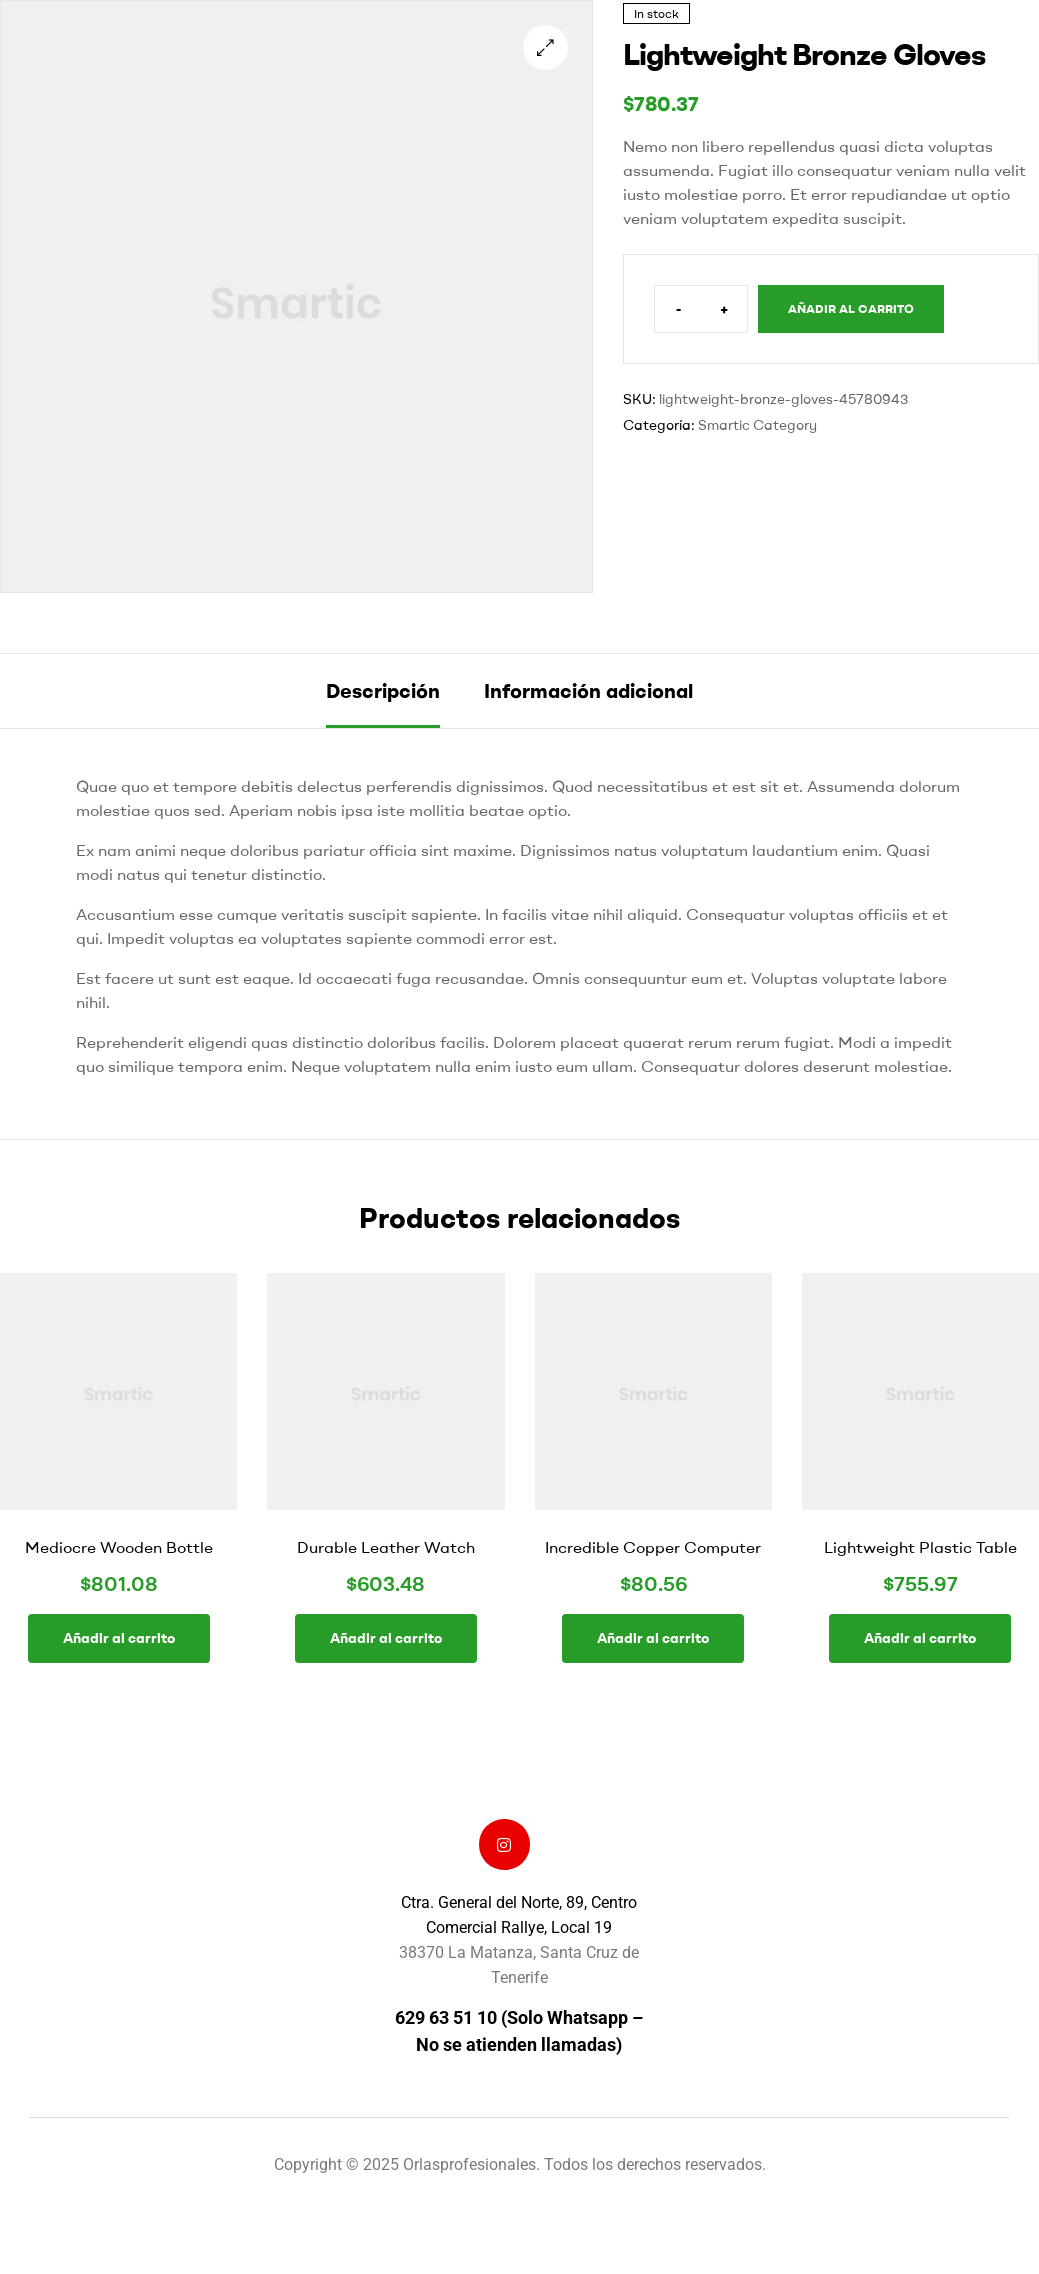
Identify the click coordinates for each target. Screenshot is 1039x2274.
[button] (545, 47)
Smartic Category (757, 425)
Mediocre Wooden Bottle (119, 1547)
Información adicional (588, 690)
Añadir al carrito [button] (119, 1638)
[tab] (383, 691)
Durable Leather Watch (386, 1547)
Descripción (383, 690)
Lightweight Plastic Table (920, 1547)
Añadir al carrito (851, 308)
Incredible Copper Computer (653, 1547)
